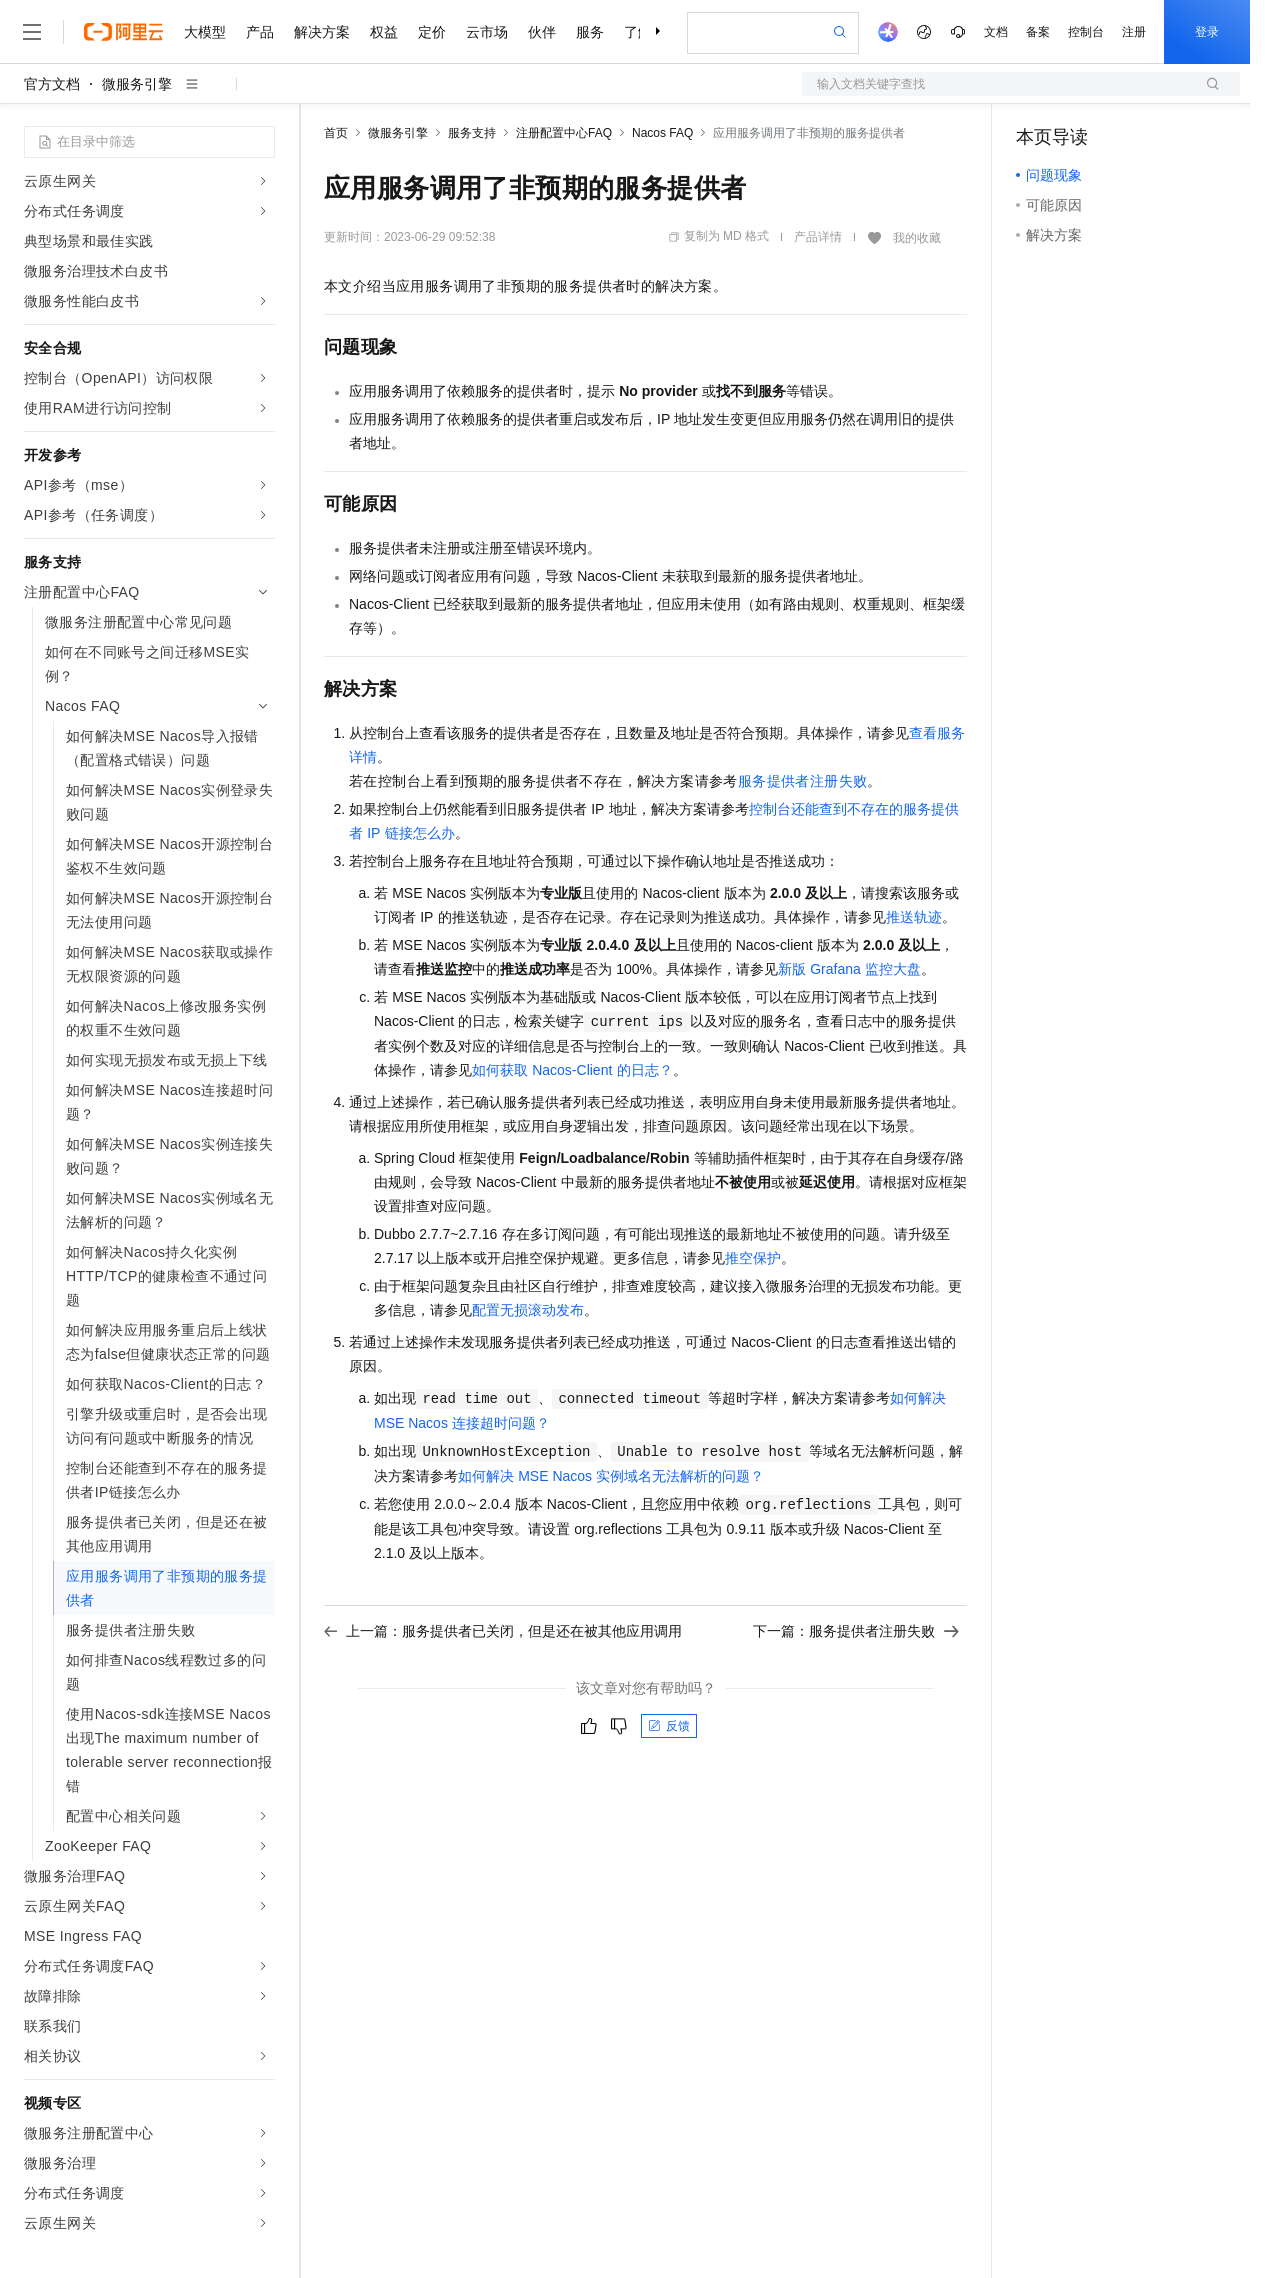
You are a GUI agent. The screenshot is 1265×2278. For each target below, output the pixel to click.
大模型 (205, 32)
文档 (996, 32)
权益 (384, 32)
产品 (260, 32)
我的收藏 (917, 238)
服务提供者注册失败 (803, 781)
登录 (1207, 32)
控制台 (1086, 32)
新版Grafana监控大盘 (849, 969)
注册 (1134, 32)
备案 (1038, 32)
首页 (336, 133)
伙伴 (542, 32)
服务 (590, 32)
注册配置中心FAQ (564, 133)
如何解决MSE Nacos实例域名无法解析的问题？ (611, 1476)
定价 (432, 32)
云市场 (487, 32)
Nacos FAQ (662, 133)
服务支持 (472, 133)
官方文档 (52, 84)
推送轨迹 (914, 917)
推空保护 (753, 1258)
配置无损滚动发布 (528, 1310)
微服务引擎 (137, 84)
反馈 (669, 1726)
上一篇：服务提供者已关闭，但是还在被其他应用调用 (503, 1631)
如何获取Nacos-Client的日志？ (572, 1070)
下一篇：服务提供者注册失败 (856, 1631)
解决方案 (322, 32)
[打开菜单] (32, 32)
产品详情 (818, 237)
